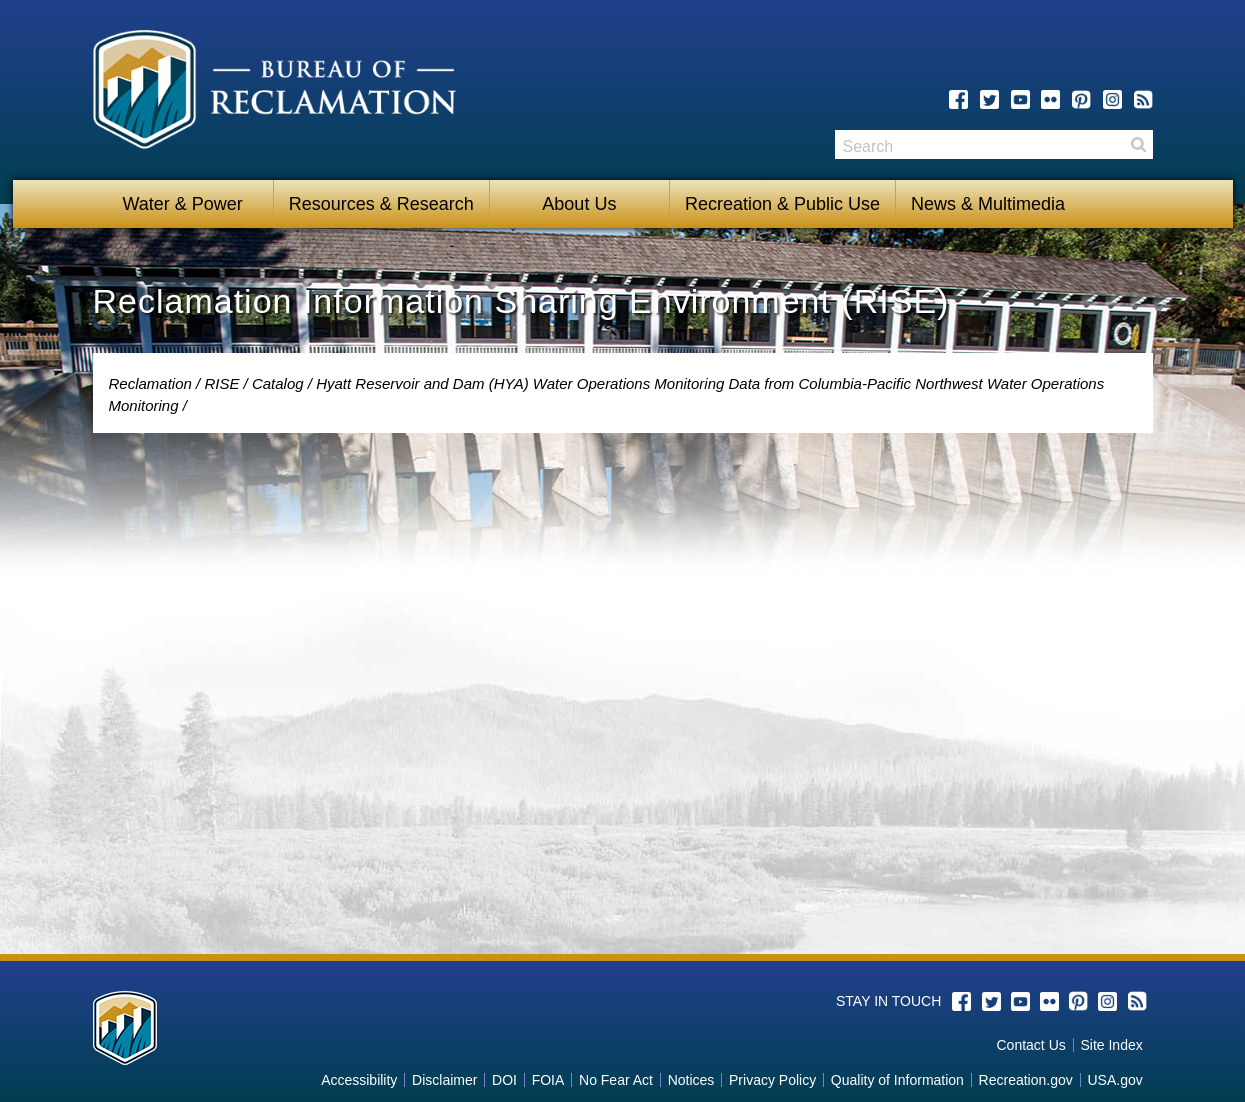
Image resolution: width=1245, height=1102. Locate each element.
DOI (504, 1080)
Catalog (278, 383)
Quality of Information (897, 1080)
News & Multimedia (988, 204)
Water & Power (182, 204)
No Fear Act (616, 1080)
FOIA (548, 1080)
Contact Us (1031, 1045)
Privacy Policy (772, 1080)
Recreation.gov (1026, 1080)
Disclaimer (444, 1080)
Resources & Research (381, 204)
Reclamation (150, 383)
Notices (691, 1080)
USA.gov (1114, 1080)
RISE (221, 383)
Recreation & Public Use (782, 204)
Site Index (1111, 1045)
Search (1138, 144)
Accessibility (359, 1080)
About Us (579, 204)
